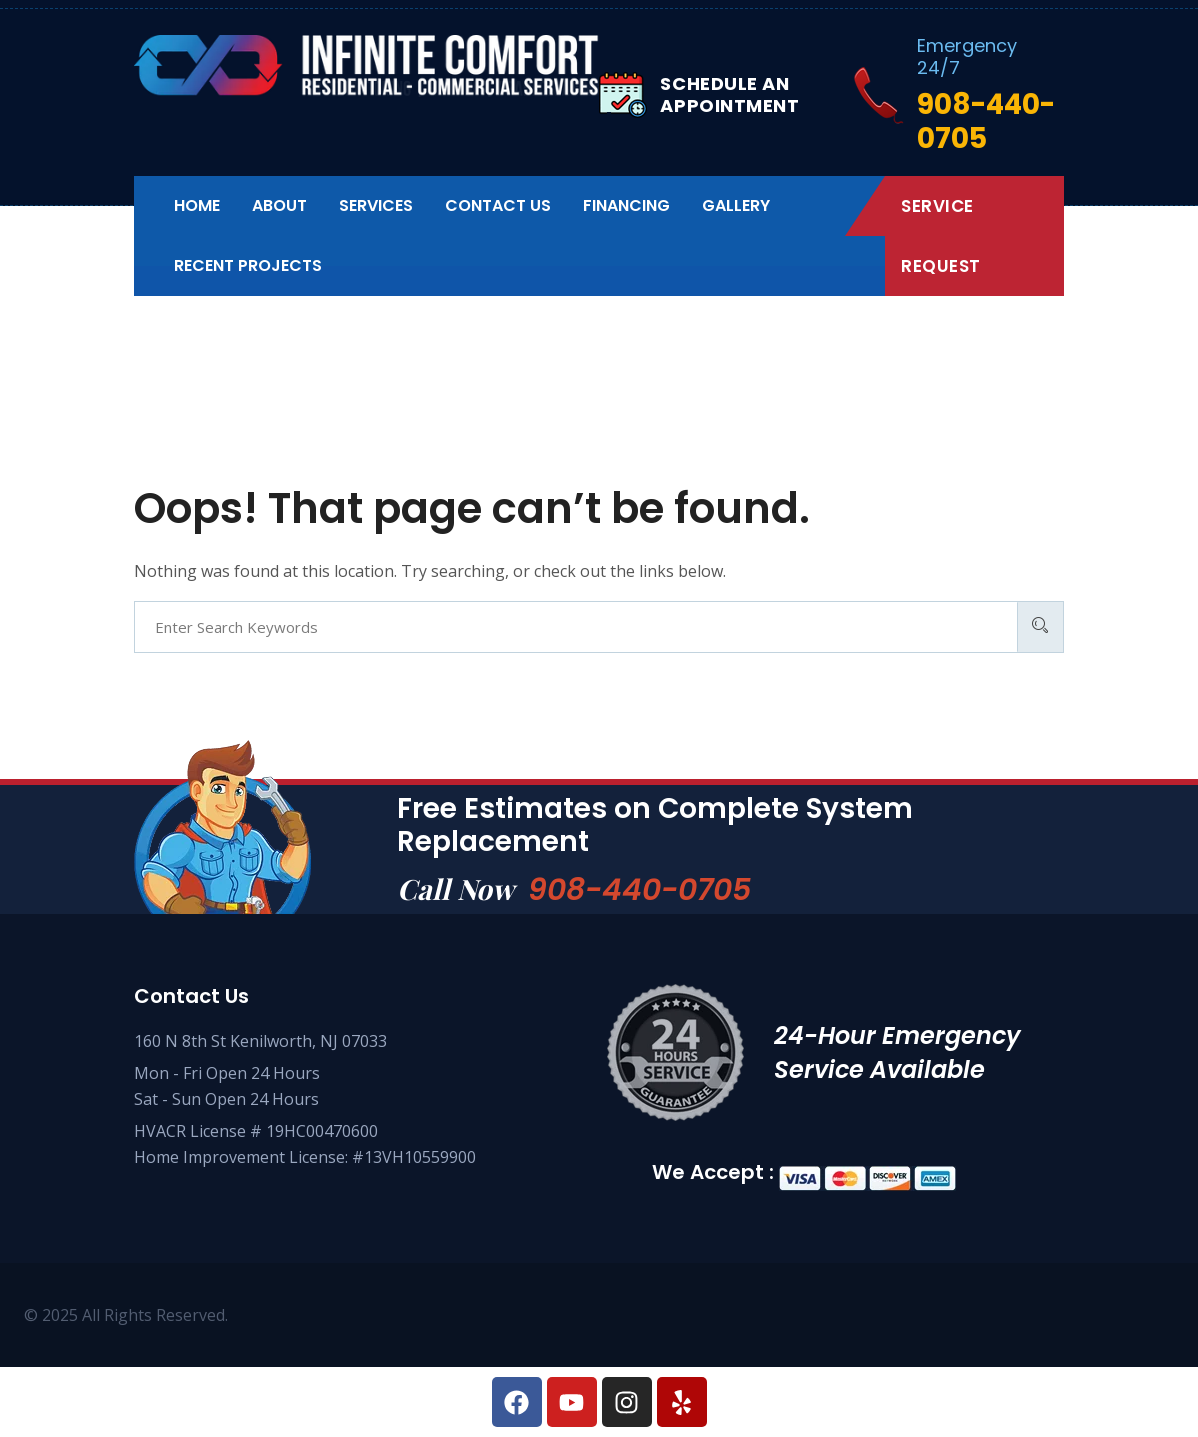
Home (197, 205)
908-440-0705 (639, 890)
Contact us (498, 205)
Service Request (941, 236)
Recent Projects (248, 265)
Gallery (736, 205)
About (279, 205)
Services (376, 205)
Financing (626, 205)
